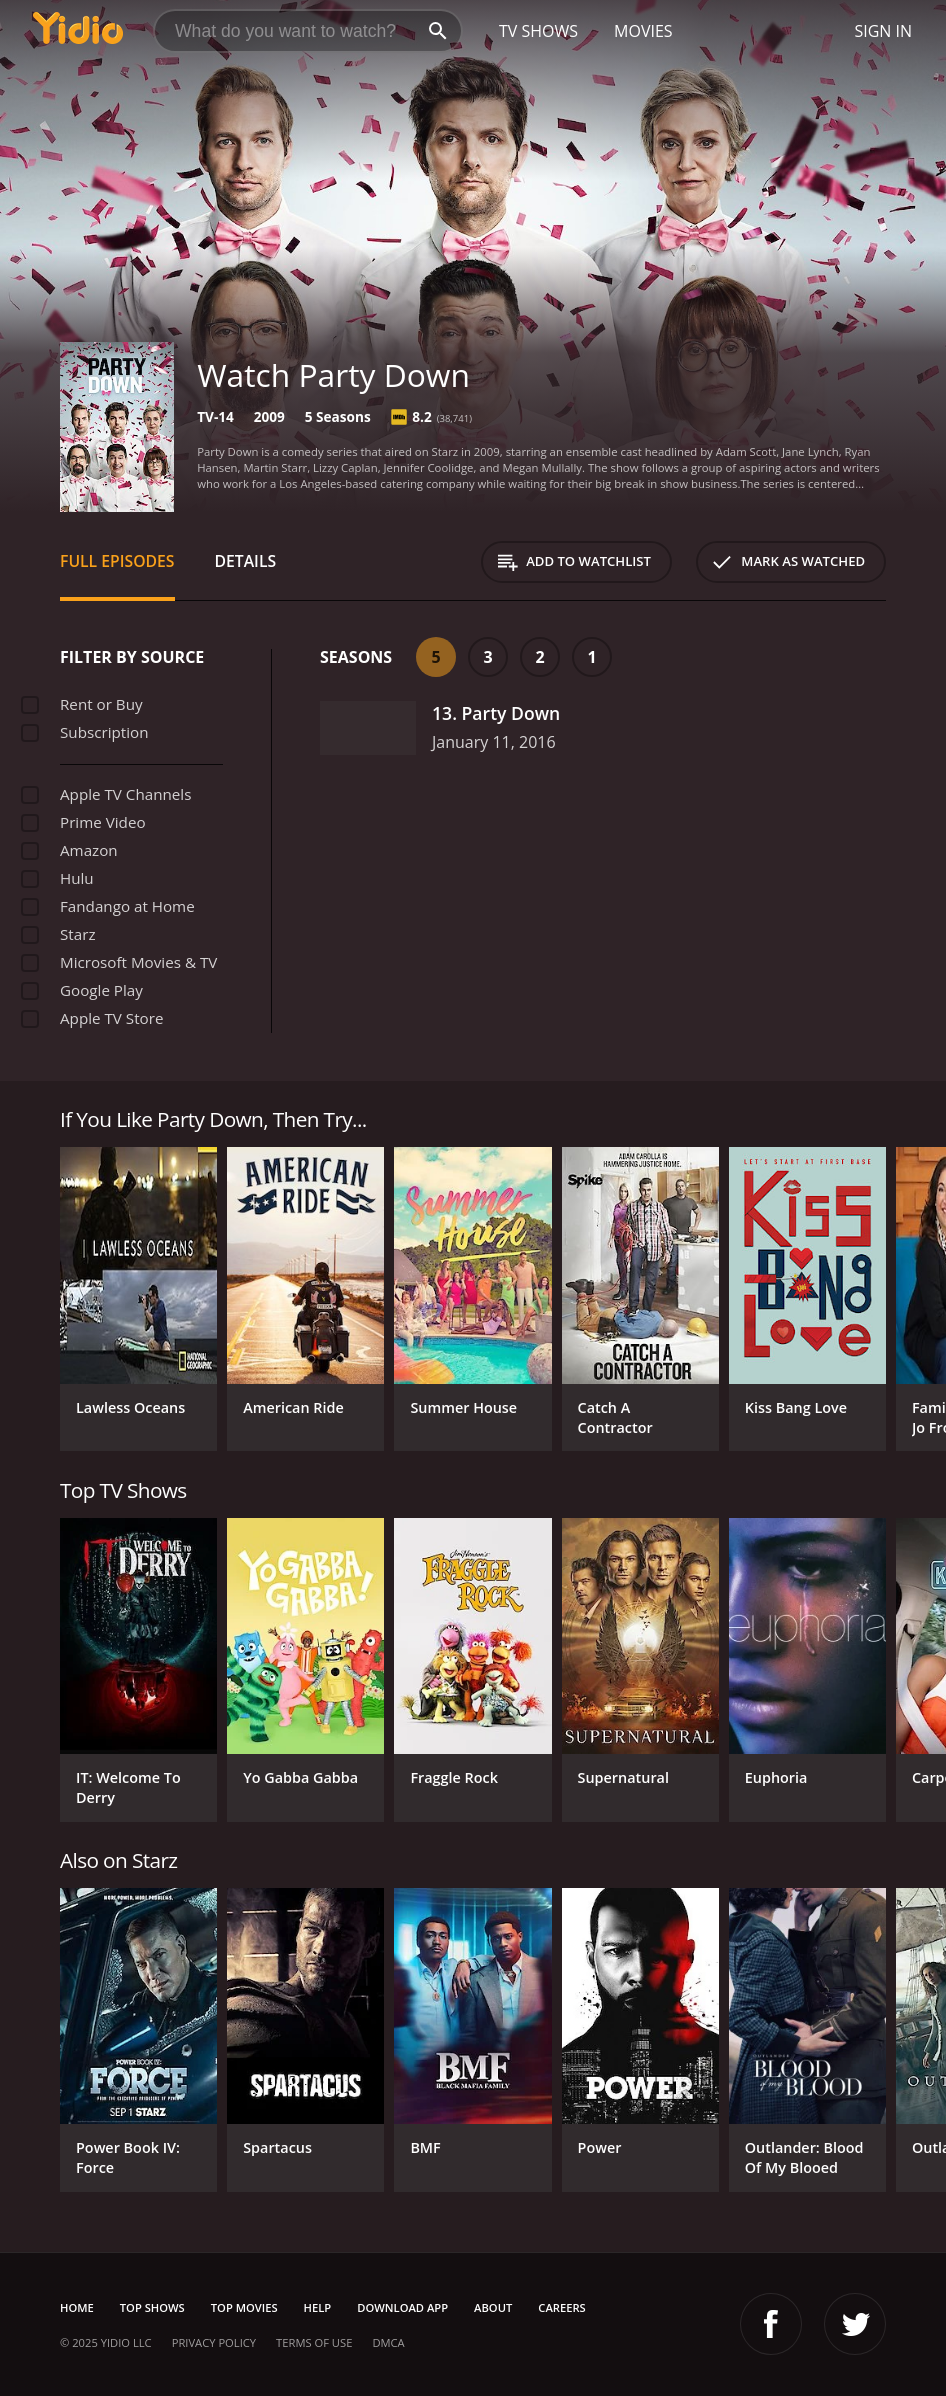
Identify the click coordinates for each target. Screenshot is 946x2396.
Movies (643, 31)
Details (246, 561)
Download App (402, 2307)
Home (77, 2307)
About (493, 2307)
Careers (561, 2307)
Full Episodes (117, 561)
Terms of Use (314, 2342)
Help (318, 2307)
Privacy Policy (214, 2342)
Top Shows (152, 2307)
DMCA (388, 2342)
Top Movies (244, 2307)
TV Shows (538, 31)
